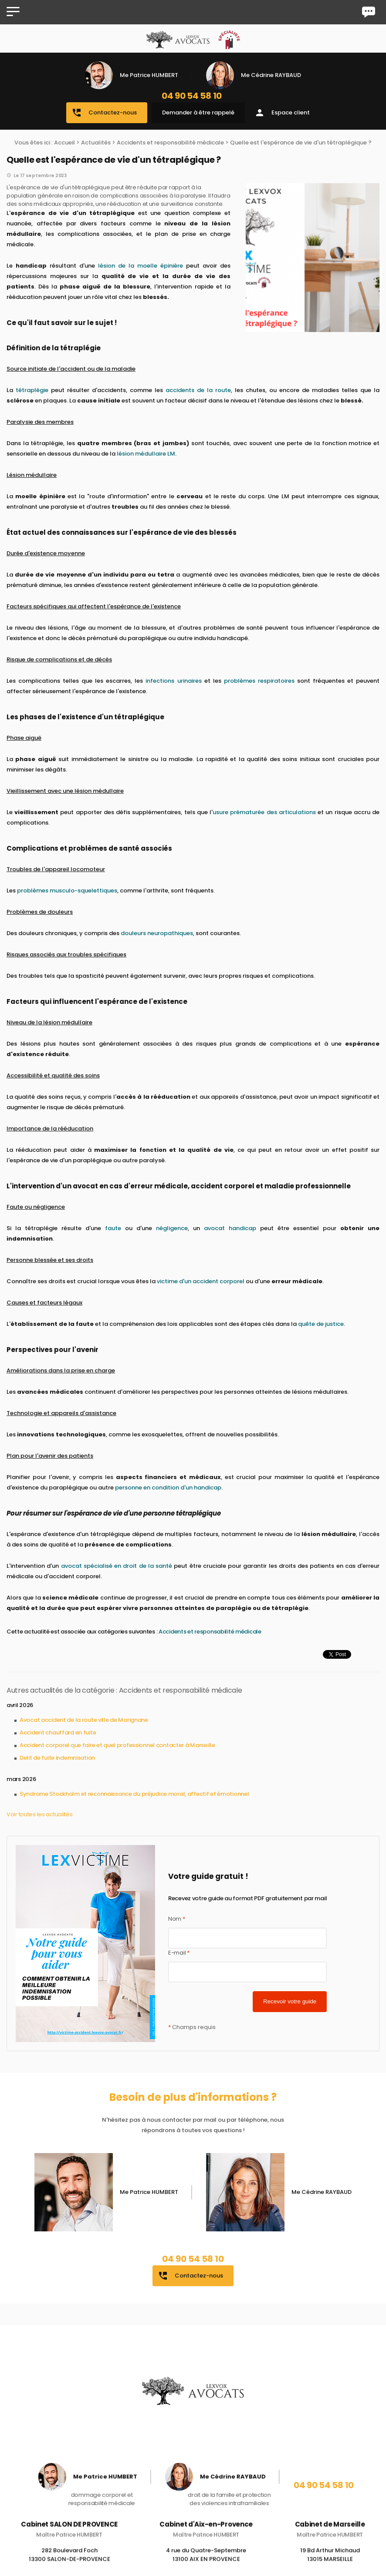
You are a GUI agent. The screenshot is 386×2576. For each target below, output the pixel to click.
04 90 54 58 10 (192, 96)
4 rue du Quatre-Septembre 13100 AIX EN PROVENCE (206, 2563)
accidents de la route (198, 390)
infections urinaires (173, 681)
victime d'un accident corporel (200, 1281)
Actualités (96, 142)
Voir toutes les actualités (40, 1814)
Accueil (64, 142)
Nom (176, 1919)
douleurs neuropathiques (157, 933)
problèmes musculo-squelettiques (67, 890)
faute (113, 1228)
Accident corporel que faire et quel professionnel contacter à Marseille (117, 1745)
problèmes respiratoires (259, 681)
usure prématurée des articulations (264, 812)
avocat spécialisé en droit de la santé (117, 1566)
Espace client (282, 112)
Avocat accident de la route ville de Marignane (84, 1720)
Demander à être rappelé (198, 112)
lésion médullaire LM (146, 453)
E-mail (179, 1953)
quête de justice (321, 1324)
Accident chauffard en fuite (58, 1732)
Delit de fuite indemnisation (57, 1758)
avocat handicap (230, 1228)
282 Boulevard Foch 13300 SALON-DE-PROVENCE (69, 2563)
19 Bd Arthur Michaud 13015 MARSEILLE (330, 2563)
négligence (172, 1228)
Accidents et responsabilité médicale (170, 142)
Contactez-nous (104, 112)
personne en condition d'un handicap (168, 1487)
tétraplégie (32, 390)
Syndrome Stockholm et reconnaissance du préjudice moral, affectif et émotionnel (134, 1794)
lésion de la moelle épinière (140, 266)
